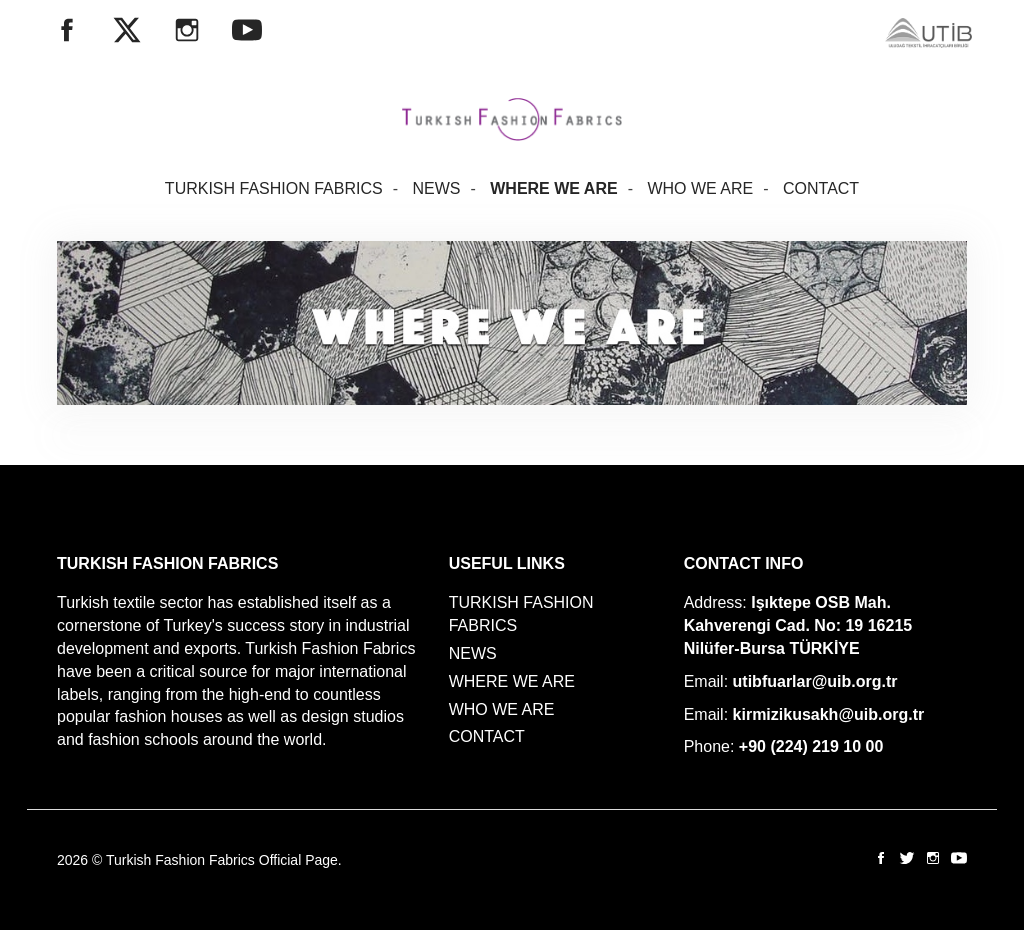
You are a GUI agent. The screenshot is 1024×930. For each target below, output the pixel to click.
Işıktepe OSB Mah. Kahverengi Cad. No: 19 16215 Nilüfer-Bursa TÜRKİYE (798, 625)
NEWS (436, 188)
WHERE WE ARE (553, 188)
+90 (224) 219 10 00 (811, 746)
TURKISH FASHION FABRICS (274, 188)
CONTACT (821, 188)
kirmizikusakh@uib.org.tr (829, 714)
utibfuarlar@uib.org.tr (815, 681)
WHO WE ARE (700, 188)
